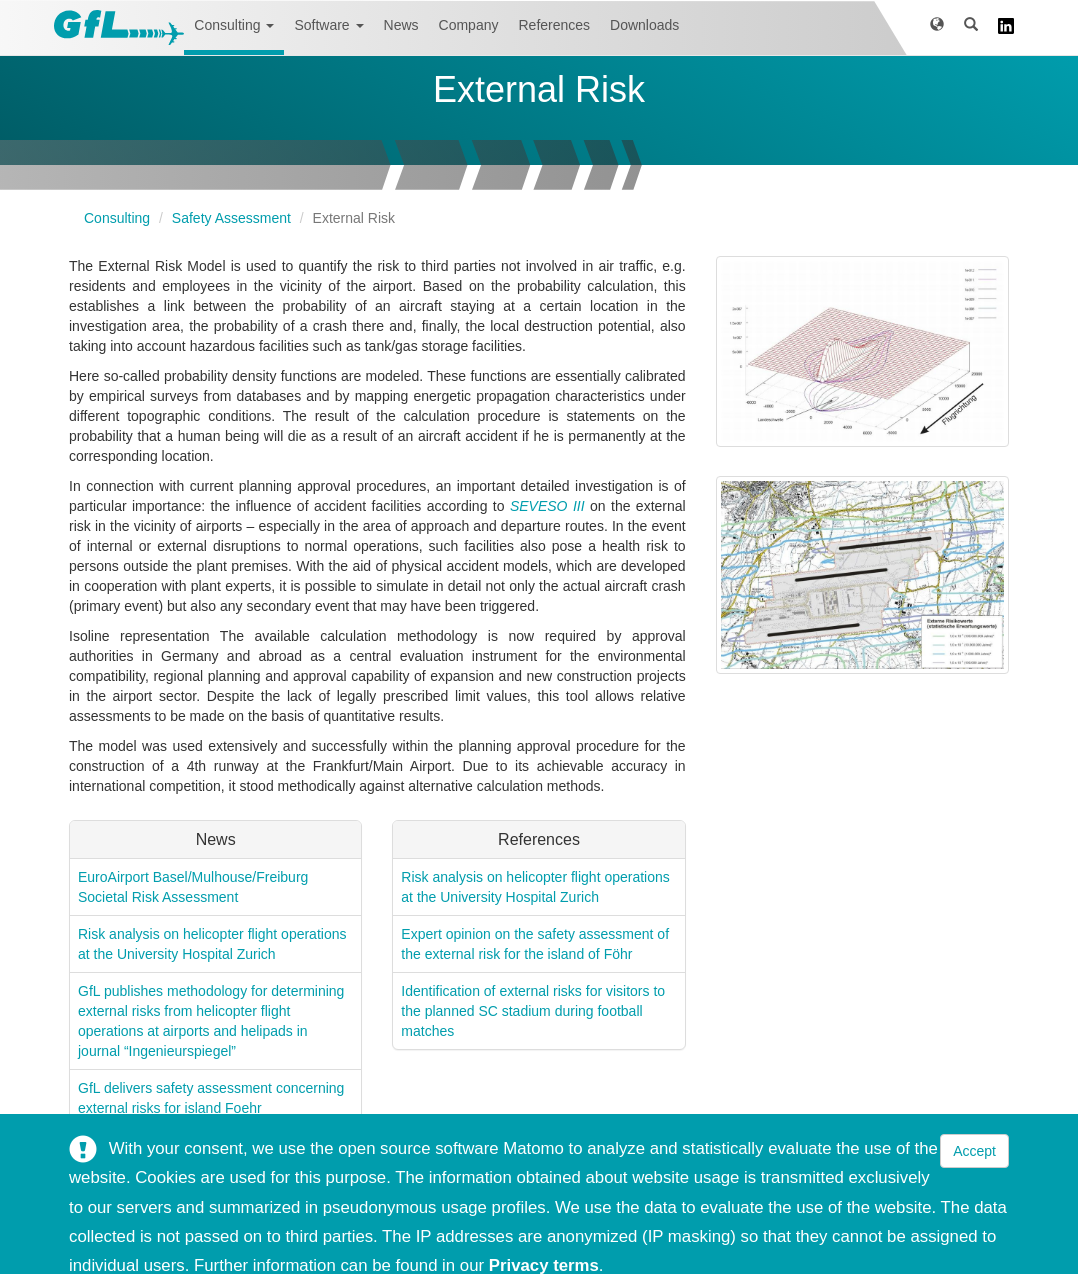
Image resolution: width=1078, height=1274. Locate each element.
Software (328, 25)
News (401, 25)
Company (469, 25)
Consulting (234, 25)
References (554, 25)
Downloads (644, 25)
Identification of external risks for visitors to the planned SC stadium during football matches (533, 1011)
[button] (937, 27)
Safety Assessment (231, 218)
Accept (974, 1151)
